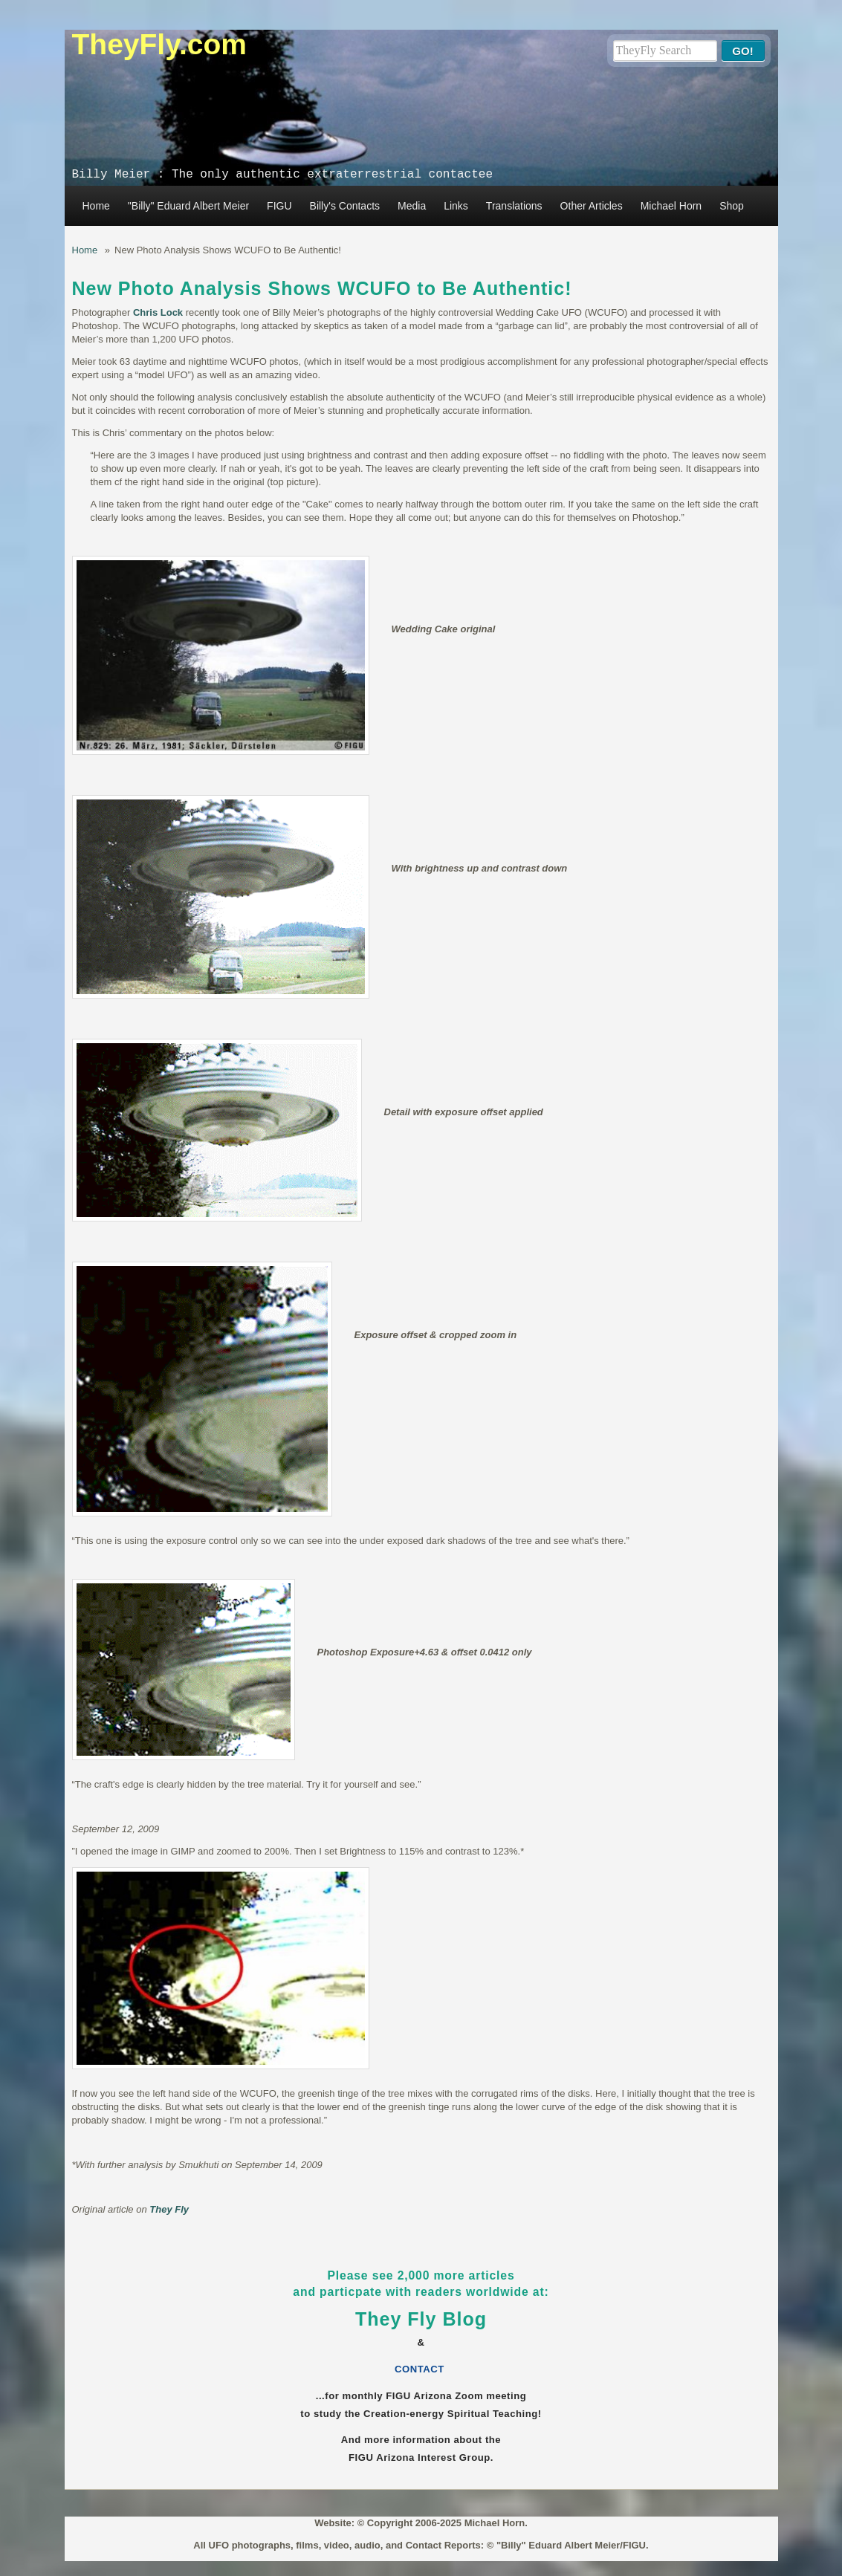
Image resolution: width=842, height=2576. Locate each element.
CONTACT (421, 2369)
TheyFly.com (159, 44)
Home (96, 206)
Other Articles (591, 206)
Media (412, 206)
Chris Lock (158, 312)
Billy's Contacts (345, 206)
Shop (731, 206)
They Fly (169, 2209)
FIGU (279, 206)
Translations (514, 206)
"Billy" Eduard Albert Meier (188, 206)
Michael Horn (671, 206)
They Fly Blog (421, 2319)
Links (456, 206)
